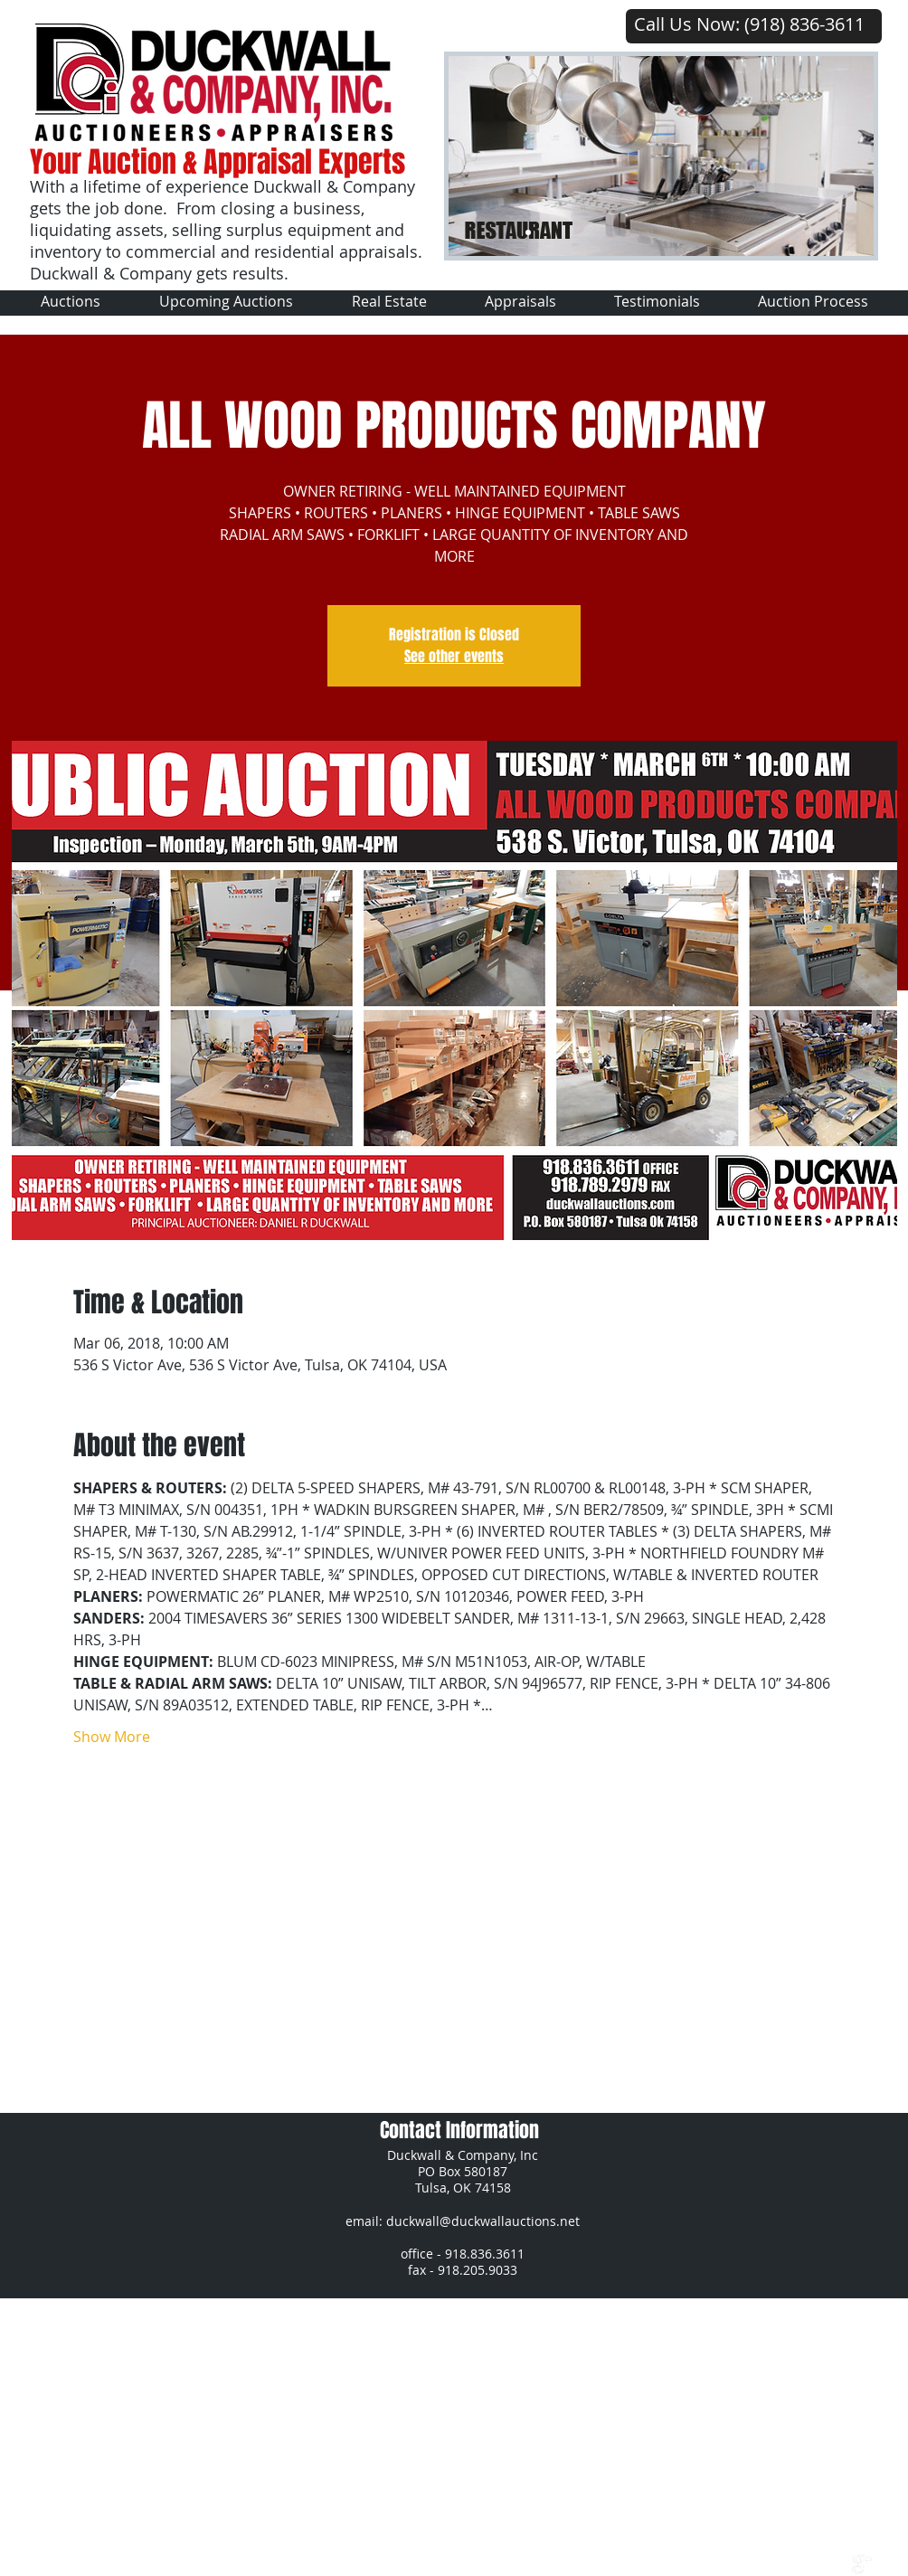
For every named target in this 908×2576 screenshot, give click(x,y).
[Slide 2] (547, 232)
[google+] (862, 2564)
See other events (454, 656)
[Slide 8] (642, 232)
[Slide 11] (718, 232)
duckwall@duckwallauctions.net (483, 2221)
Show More (111, 1737)
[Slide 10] (680, 232)
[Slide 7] (699, 232)
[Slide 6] (566, 232)
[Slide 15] (794, 232)
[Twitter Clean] (830, 2564)
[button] (225, 302)
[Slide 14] (775, 232)
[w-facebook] (799, 2564)
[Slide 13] (756, 232)
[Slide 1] (528, 232)
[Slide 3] (585, 232)
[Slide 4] (604, 232)
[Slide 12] (737, 232)
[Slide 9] (661, 232)
